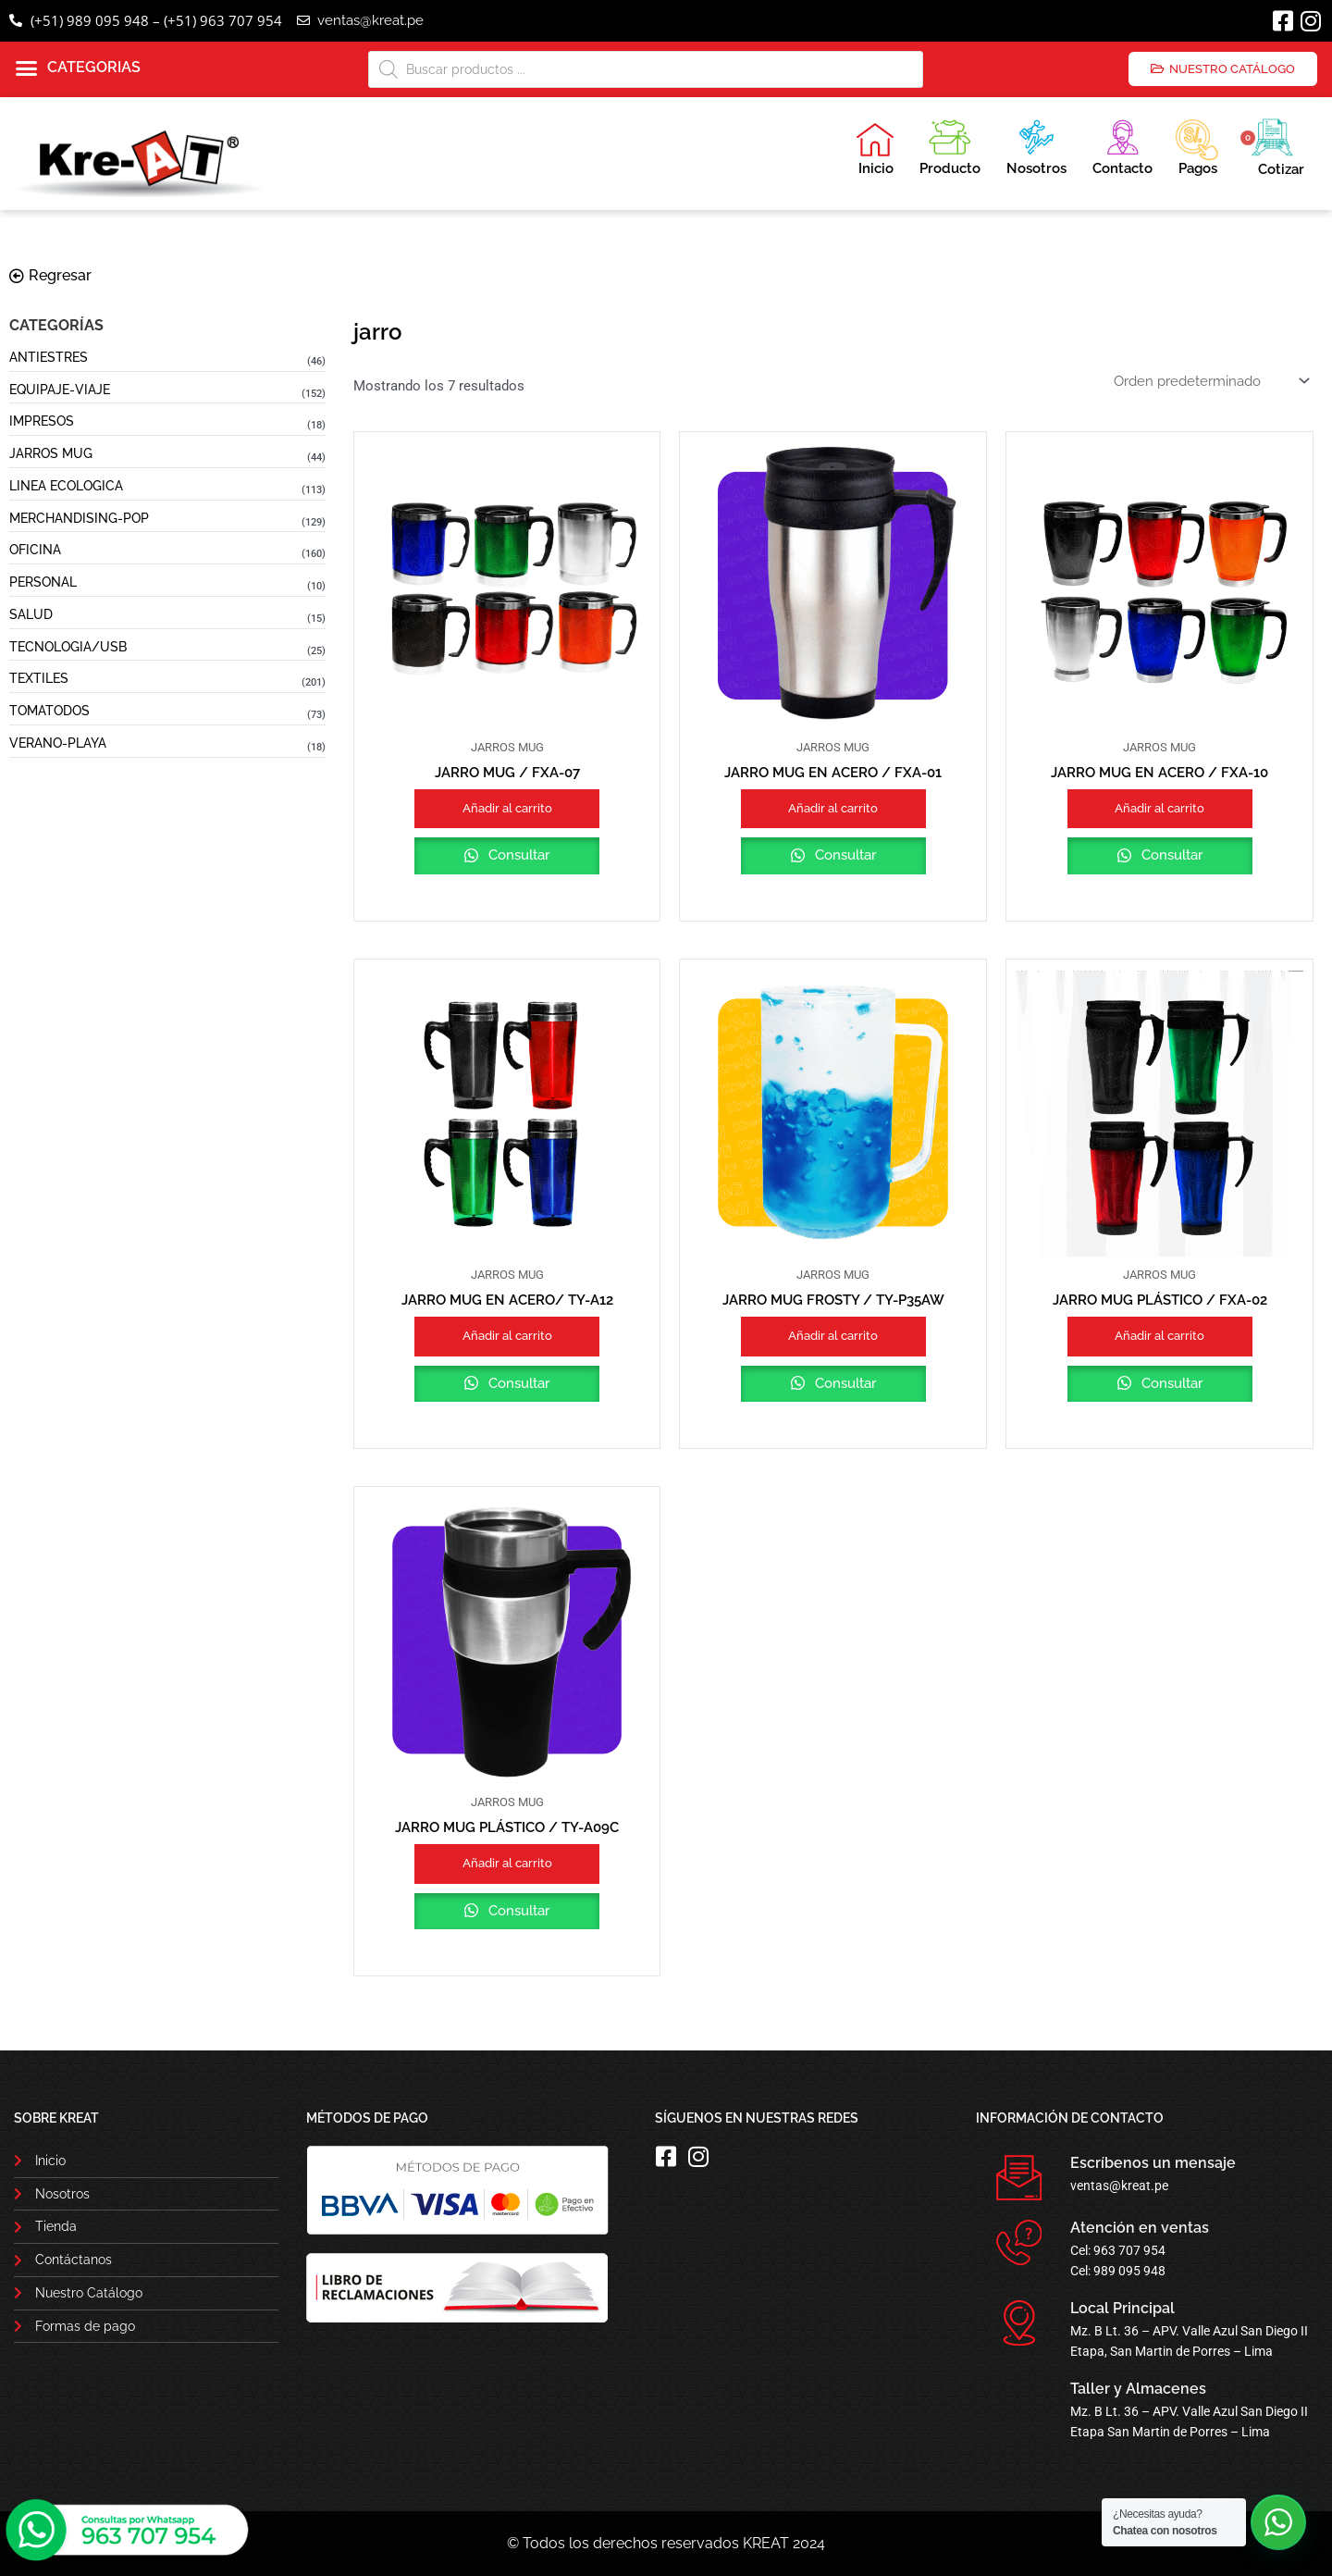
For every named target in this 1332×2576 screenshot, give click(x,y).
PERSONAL (43, 582)
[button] (78, 68)
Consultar (517, 855)
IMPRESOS (41, 421)
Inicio (875, 149)
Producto (949, 145)
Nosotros (1036, 145)
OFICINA (35, 549)
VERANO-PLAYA (57, 743)
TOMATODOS (49, 710)
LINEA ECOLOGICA (66, 485)
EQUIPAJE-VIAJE (59, 389)
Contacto (1122, 145)
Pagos (1196, 145)
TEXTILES (38, 678)
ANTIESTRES (48, 357)
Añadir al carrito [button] (507, 808)
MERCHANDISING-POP (79, 518)
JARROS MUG (50, 453)
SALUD (31, 614)
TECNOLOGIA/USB (68, 646)
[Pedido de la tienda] (1210, 380)
